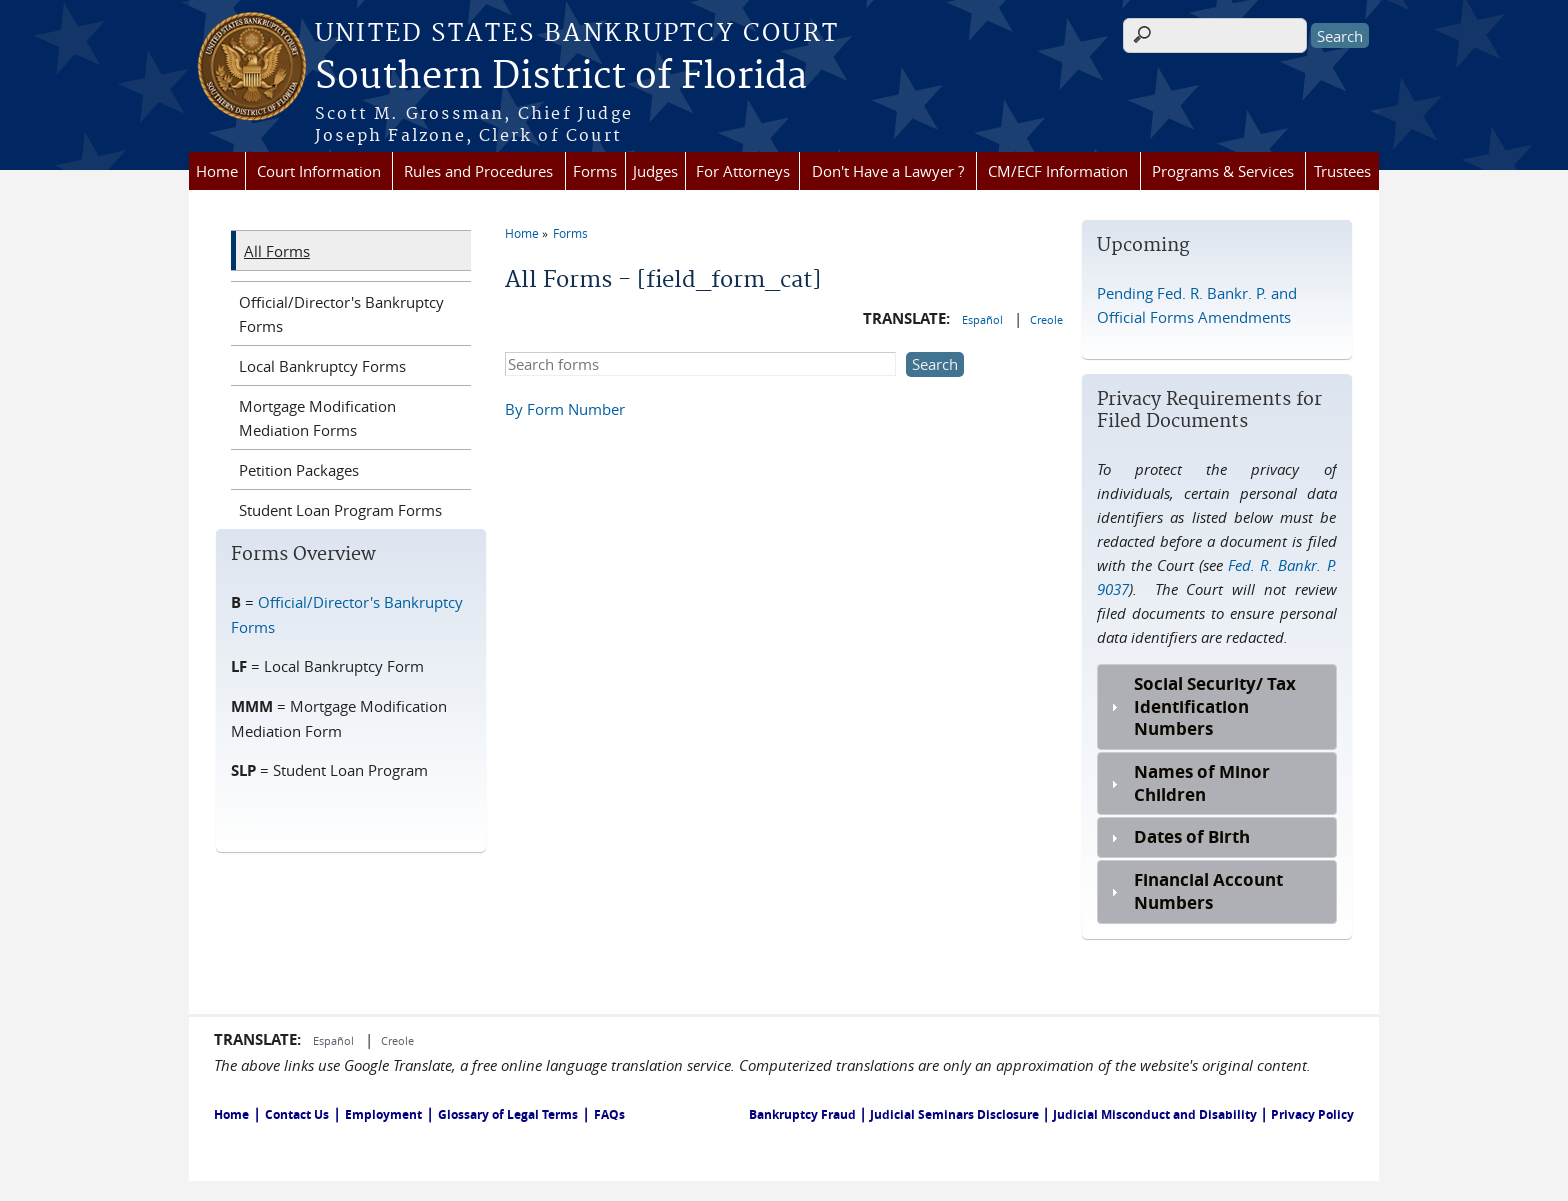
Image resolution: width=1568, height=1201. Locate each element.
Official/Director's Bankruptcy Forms (341, 314)
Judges (655, 171)
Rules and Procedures (478, 171)
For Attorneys (743, 171)
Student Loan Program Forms (340, 510)
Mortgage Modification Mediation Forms (317, 418)
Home (217, 171)
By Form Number (565, 409)
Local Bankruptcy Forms (322, 366)
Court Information (319, 171)
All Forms (277, 251)
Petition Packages (299, 470)
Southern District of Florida (561, 77)
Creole (1046, 319)
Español (984, 319)
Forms (595, 171)
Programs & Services (1223, 171)
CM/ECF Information (1058, 171)
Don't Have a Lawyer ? (888, 171)
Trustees (1342, 171)
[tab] (1216, 707)
